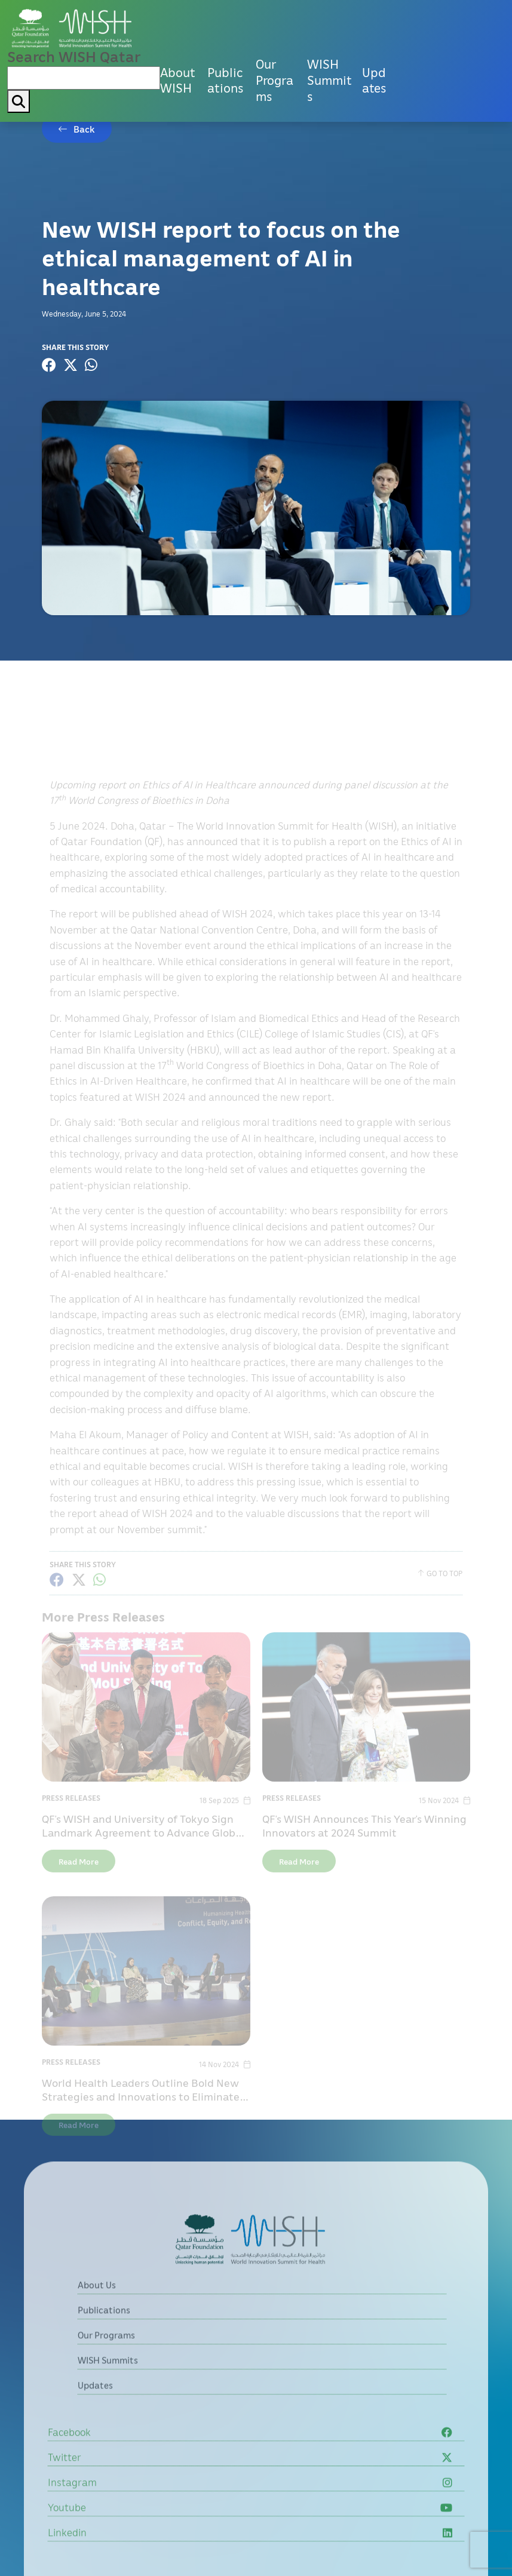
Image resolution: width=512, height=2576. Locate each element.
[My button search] (18, 101)
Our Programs (274, 80)
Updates (374, 80)
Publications (225, 80)
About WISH (177, 80)
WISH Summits (329, 80)
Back (84, 129)
